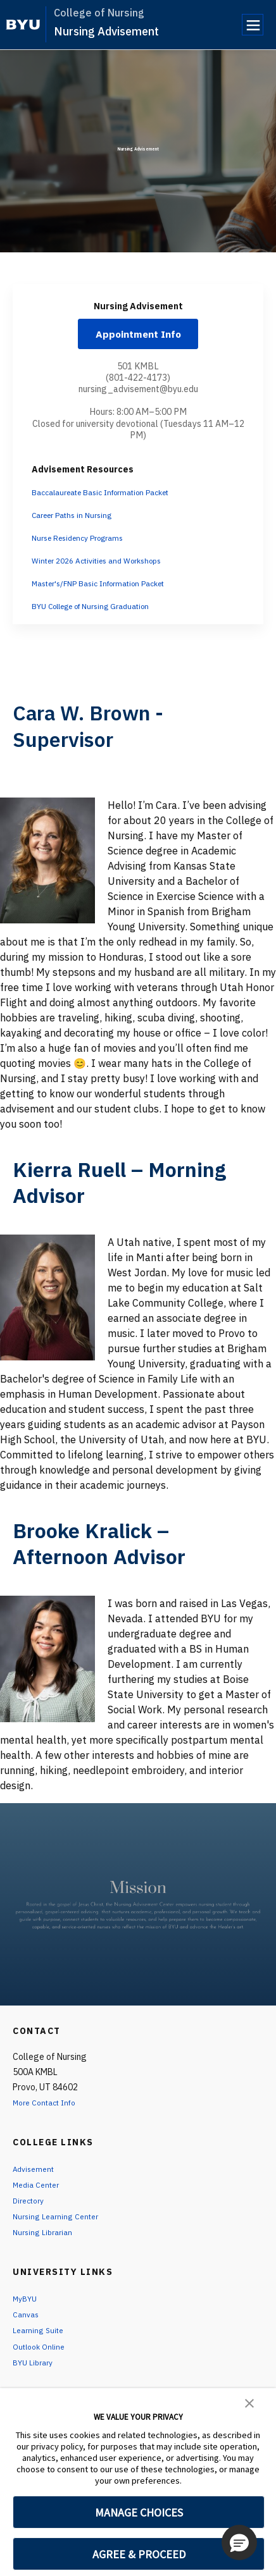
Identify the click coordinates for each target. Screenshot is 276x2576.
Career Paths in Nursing (78, 521)
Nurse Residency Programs (85, 544)
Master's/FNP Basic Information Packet (111, 589)
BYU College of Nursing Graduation (102, 612)
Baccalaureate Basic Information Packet (113, 498)
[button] (249, 2402)
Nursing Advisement (106, 31)
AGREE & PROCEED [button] (138, 2554)
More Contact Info (49, 2108)
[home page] (23, 24)
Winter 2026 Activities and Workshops (107, 566)
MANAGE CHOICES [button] (139, 2512)
